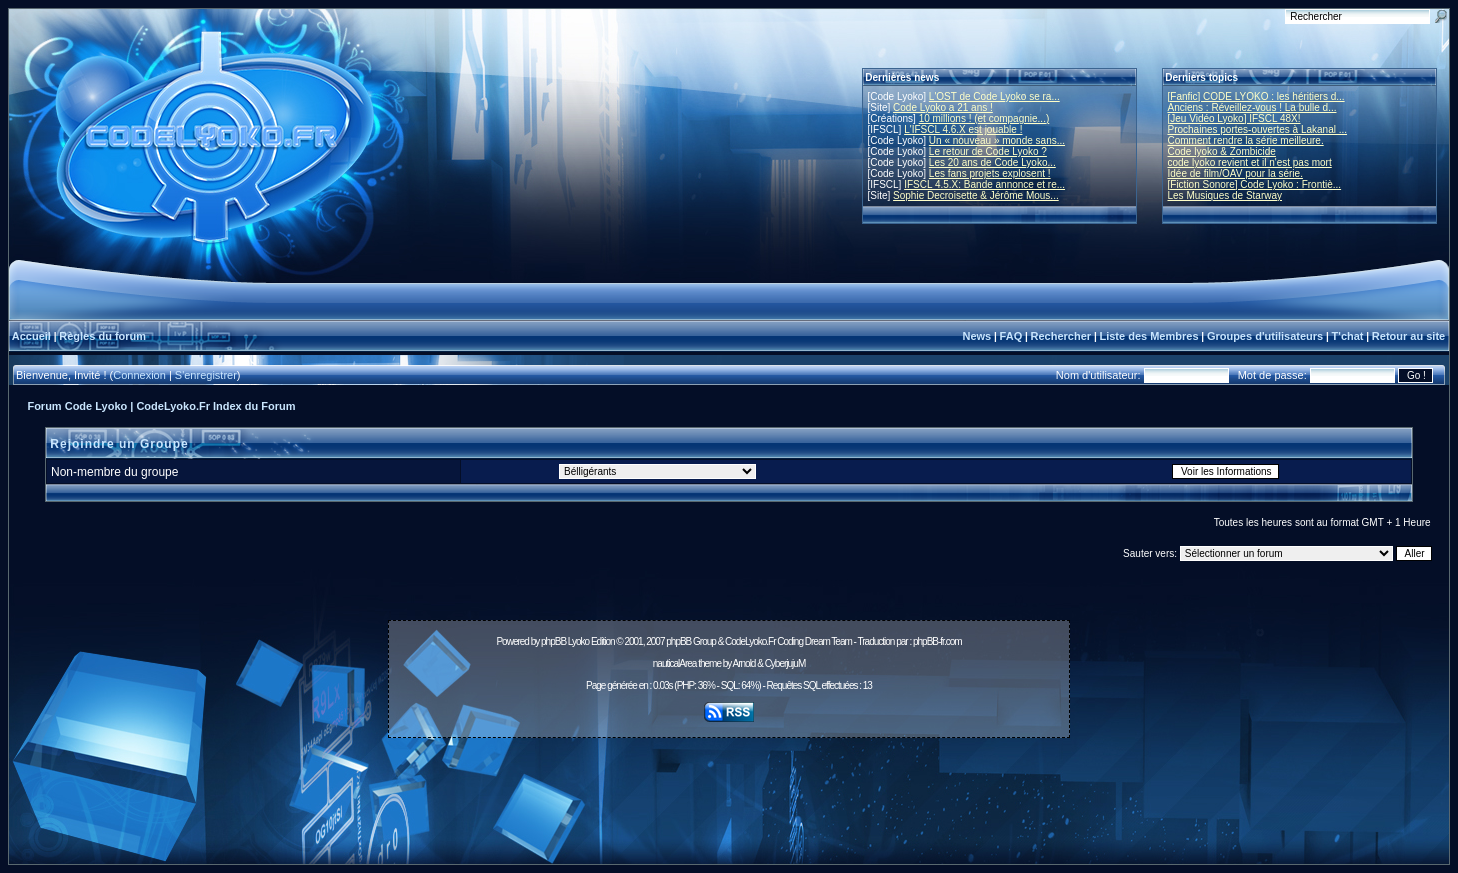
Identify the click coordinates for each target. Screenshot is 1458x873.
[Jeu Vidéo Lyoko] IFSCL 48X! (1234, 118)
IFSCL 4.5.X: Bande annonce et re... (984, 184)
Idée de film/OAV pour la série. (1235, 173)
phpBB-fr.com (937, 641)
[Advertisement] (729, 790)
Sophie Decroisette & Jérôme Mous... (976, 195)
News (976, 336)
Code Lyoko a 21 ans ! (943, 107)
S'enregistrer (206, 375)
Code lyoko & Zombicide (1222, 151)
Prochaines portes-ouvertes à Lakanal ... (1258, 129)
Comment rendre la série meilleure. (1246, 140)
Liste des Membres (1148, 336)
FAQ (1011, 336)
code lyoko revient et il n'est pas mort (1250, 162)
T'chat (1348, 336)
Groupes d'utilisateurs (1265, 336)
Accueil (31, 336)
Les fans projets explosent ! (990, 173)
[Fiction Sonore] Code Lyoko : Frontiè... (1255, 184)
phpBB (553, 641)
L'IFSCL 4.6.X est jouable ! (963, 129)
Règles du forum (102, 336)
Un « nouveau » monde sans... (997, 140)
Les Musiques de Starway (1225, 195)
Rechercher (1061, 336)
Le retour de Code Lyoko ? (988, 151)
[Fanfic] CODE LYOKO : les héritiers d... (1256, 96)
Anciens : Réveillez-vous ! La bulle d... (1252, 107)
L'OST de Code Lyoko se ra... (994, 96)
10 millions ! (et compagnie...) (984, 118)
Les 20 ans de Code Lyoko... (992, 162)
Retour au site (1408, 336)
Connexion (139, 375)
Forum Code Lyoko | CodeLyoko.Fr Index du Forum (161, 406)
